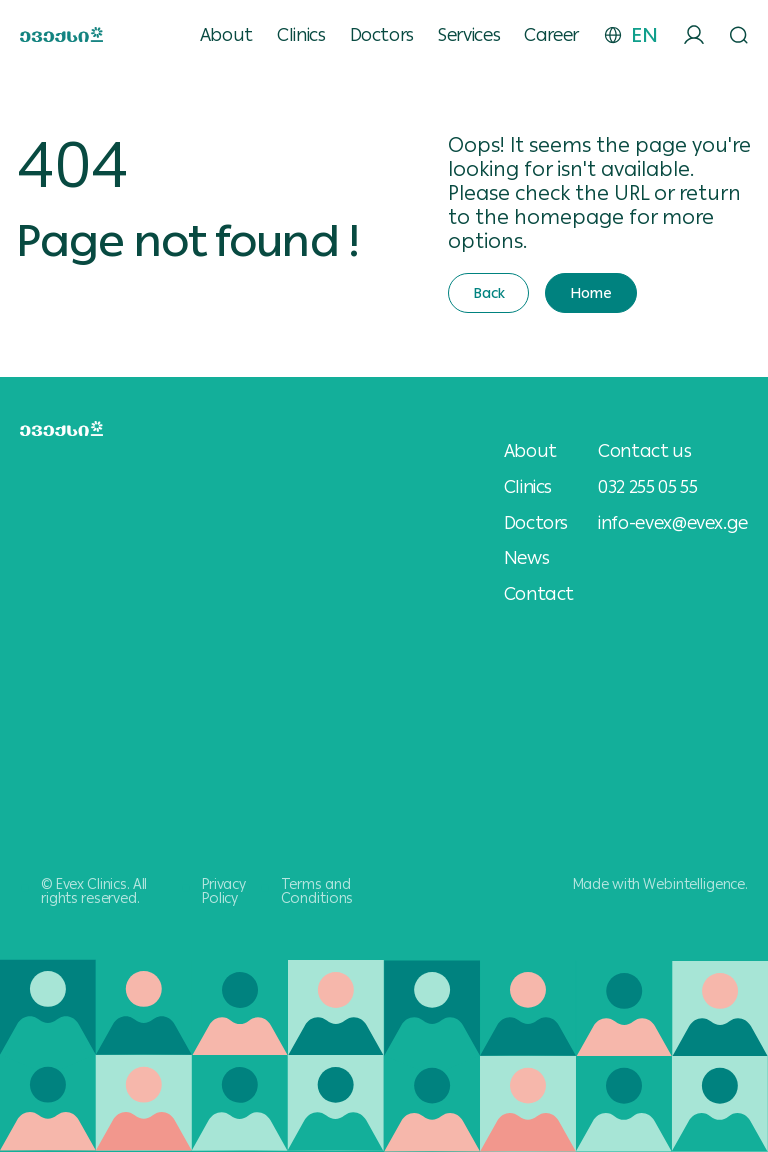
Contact (539, 594)
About (226, 35)
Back (488, 293)
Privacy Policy (224, 891)
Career (551, 35)
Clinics (301, 35)
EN (644, 35)
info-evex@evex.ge (673, 522)
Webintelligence (694, 884)
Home (590, 293)
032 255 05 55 (647, 486)
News (527, 558)
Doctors (382, 35)
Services (469, 35)
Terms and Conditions (317, 891)
